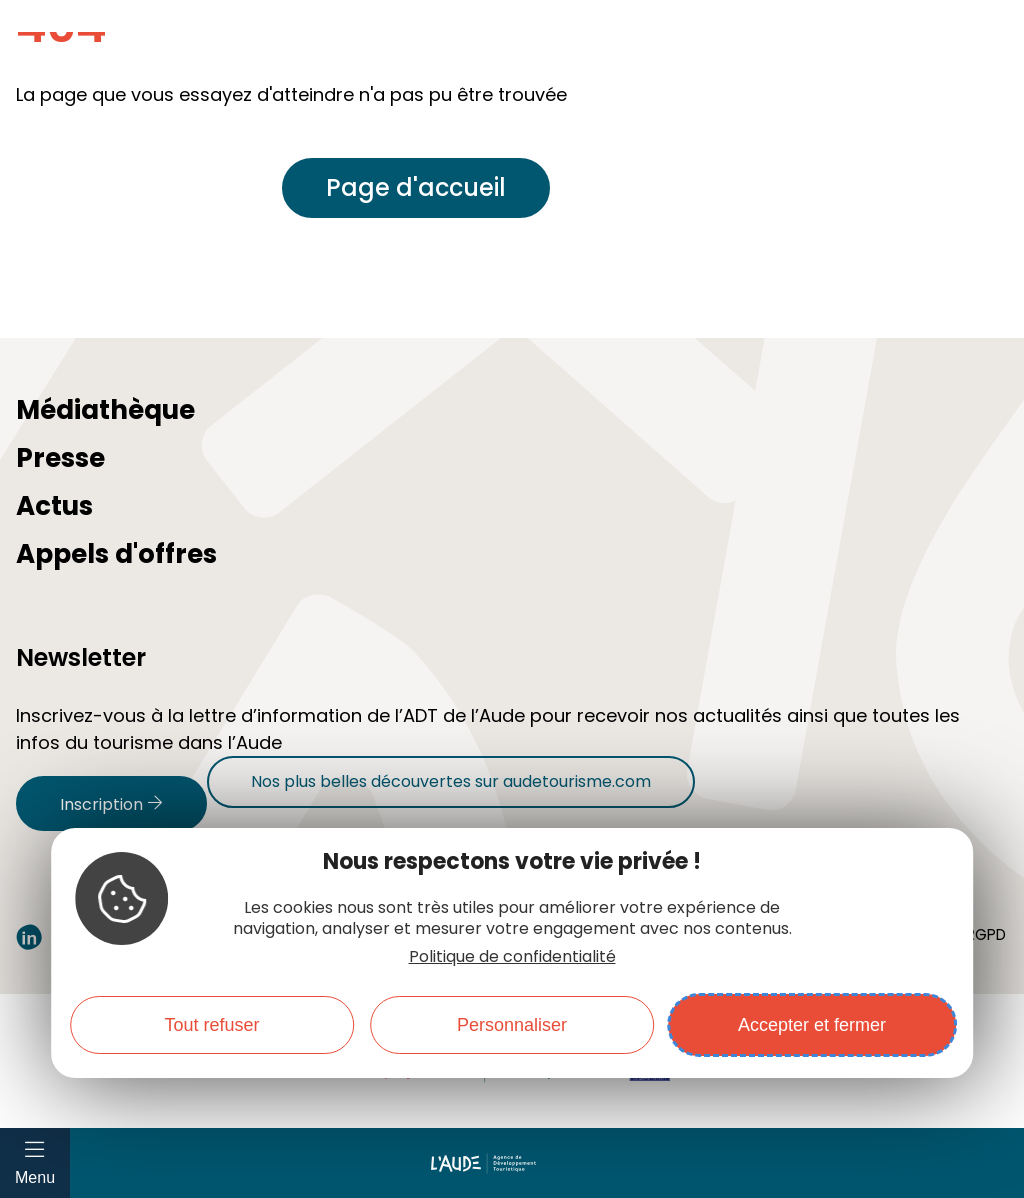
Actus (54, 506)
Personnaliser (512, 1025)
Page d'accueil (416, 187)
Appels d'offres (116, 554)
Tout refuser (211, 1025)
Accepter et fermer (812, 1025)
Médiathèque (105, 410)
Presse (60, 458)
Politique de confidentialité (512, 956)
